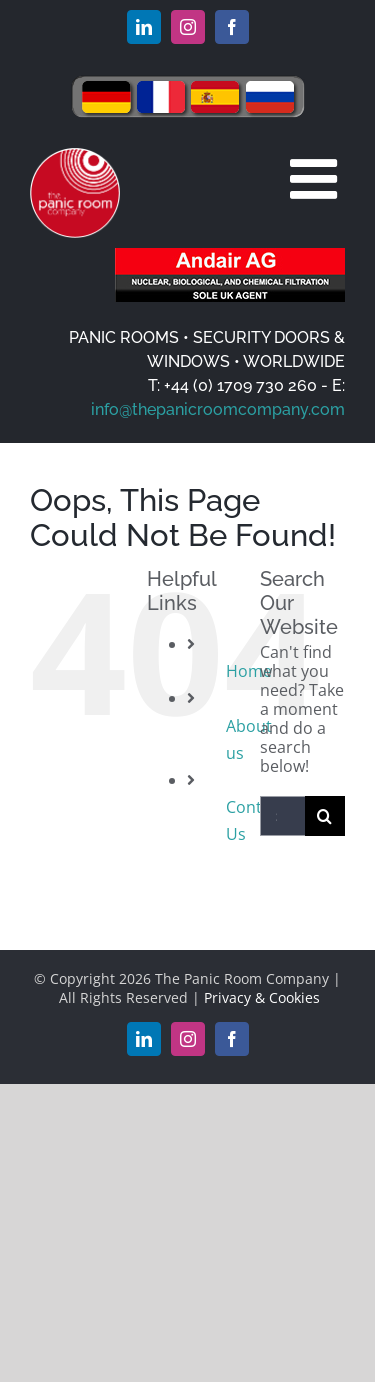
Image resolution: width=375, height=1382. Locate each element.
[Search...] (282, 816)
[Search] (325, 816)
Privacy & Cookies (262, 997)
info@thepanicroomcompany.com (218, 409)
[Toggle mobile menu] (317, 178)
